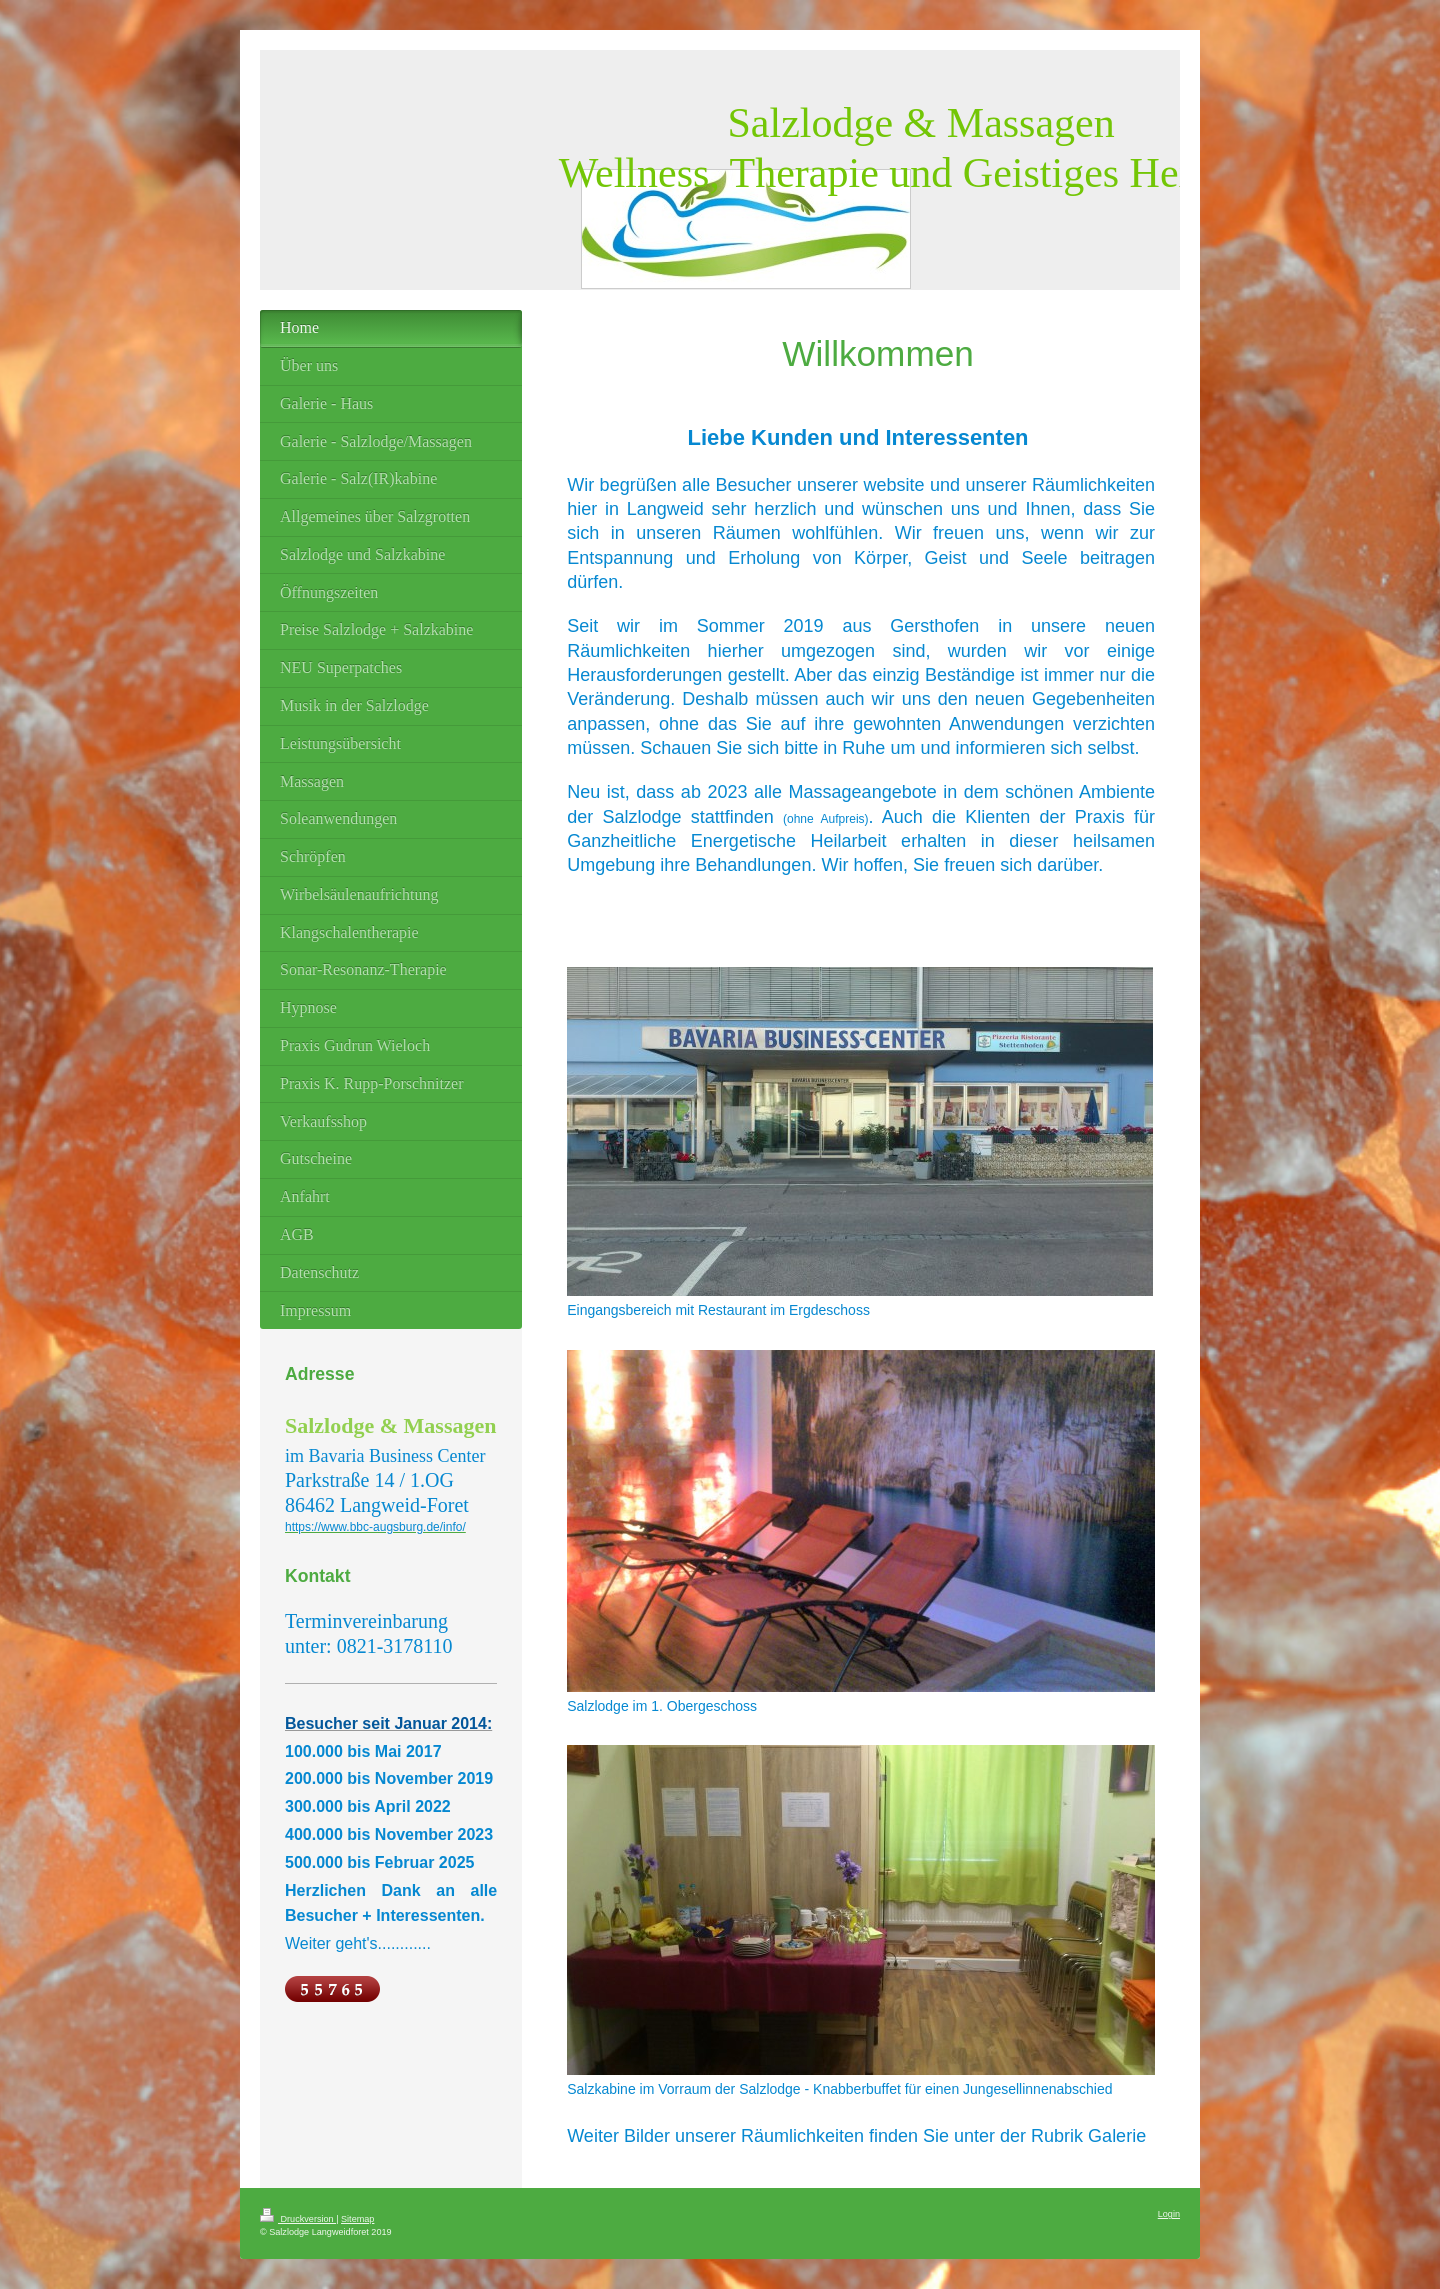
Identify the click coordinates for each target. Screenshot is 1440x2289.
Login (1169, 2214)
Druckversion (298, 2219)
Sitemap (357, 2219)
